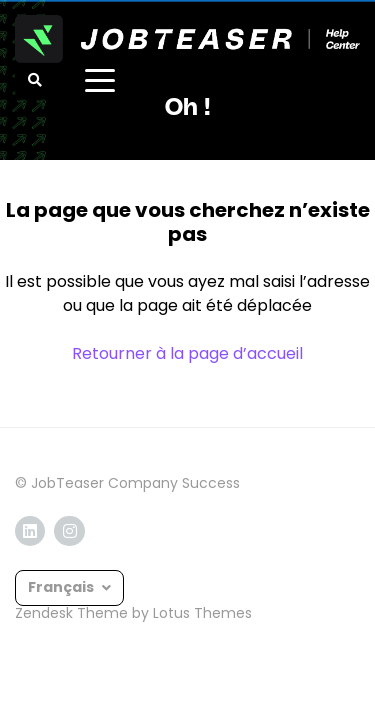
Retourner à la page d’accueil (187, 353)
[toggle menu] (100, 80)
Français (62, 587)
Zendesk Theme (71, 613)
